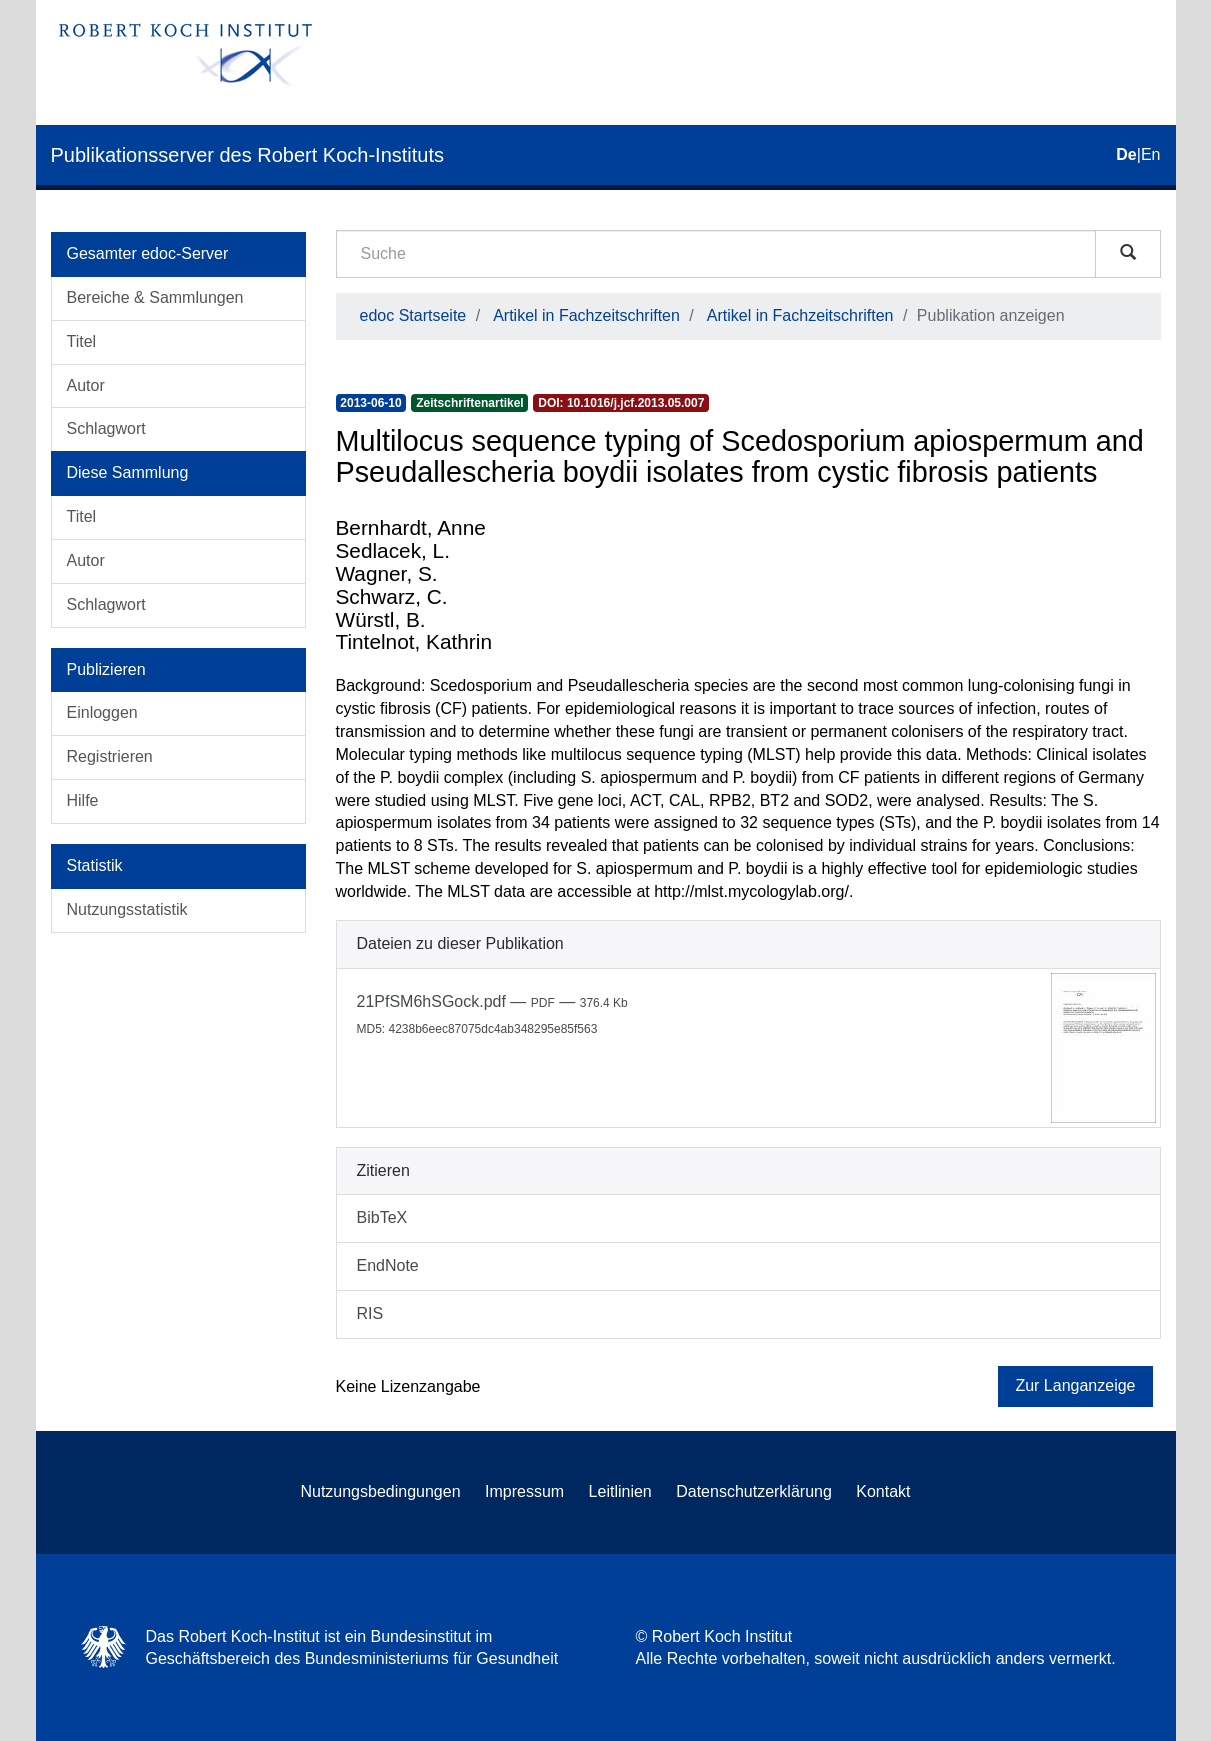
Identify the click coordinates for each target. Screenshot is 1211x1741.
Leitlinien (620, 1491)
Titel (82, 341)
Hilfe (83, 800)
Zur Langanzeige (1075, 1385)
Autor (86, 385)
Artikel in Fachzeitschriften (586, 315)
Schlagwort (106, 428)
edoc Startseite (413, 315)
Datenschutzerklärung (754, 1491)
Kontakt (883, 1491)
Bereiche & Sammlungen (155, 297)
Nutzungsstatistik (127, 909)
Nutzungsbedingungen (380, 1491)
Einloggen (102, 712)
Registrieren (110, 756)
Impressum (524, 1491)
